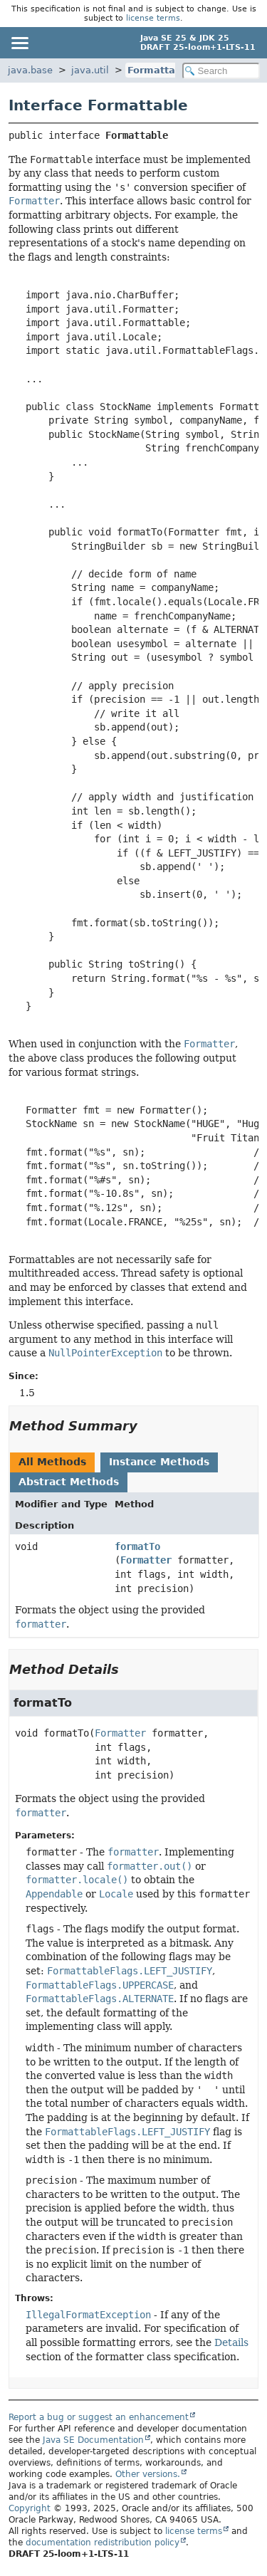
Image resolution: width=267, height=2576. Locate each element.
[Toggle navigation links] (19, 43)
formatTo (137, 1546)
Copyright (30, 2508)
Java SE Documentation (93, 2440)
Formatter (146, 1560)
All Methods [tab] (52, 1461)
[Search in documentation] (221, 71)
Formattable (159, 70)
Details (231, 2342)
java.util (90, 70)
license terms (153, 18)
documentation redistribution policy (102, 2543)
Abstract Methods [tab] (69, 1481)
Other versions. (147, 2474)
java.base (30, 70)
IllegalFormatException (88, 2314)
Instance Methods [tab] (159, 1461)
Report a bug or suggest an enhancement (99, 2417)
